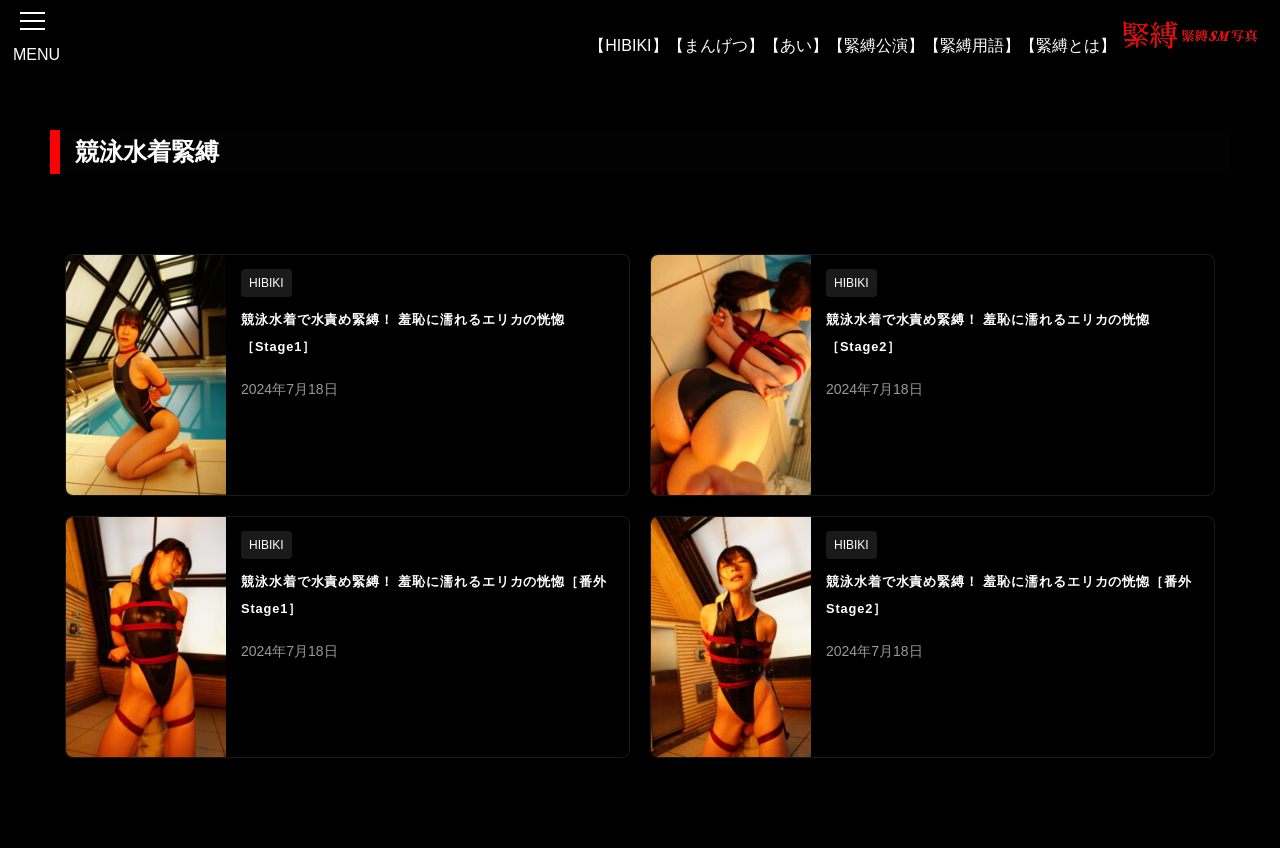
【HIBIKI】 (628, 44)
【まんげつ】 (716, 44)
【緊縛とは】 (1068, 44)
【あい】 (796, 44)
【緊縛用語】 (972, 44)
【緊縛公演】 (876, 44)
